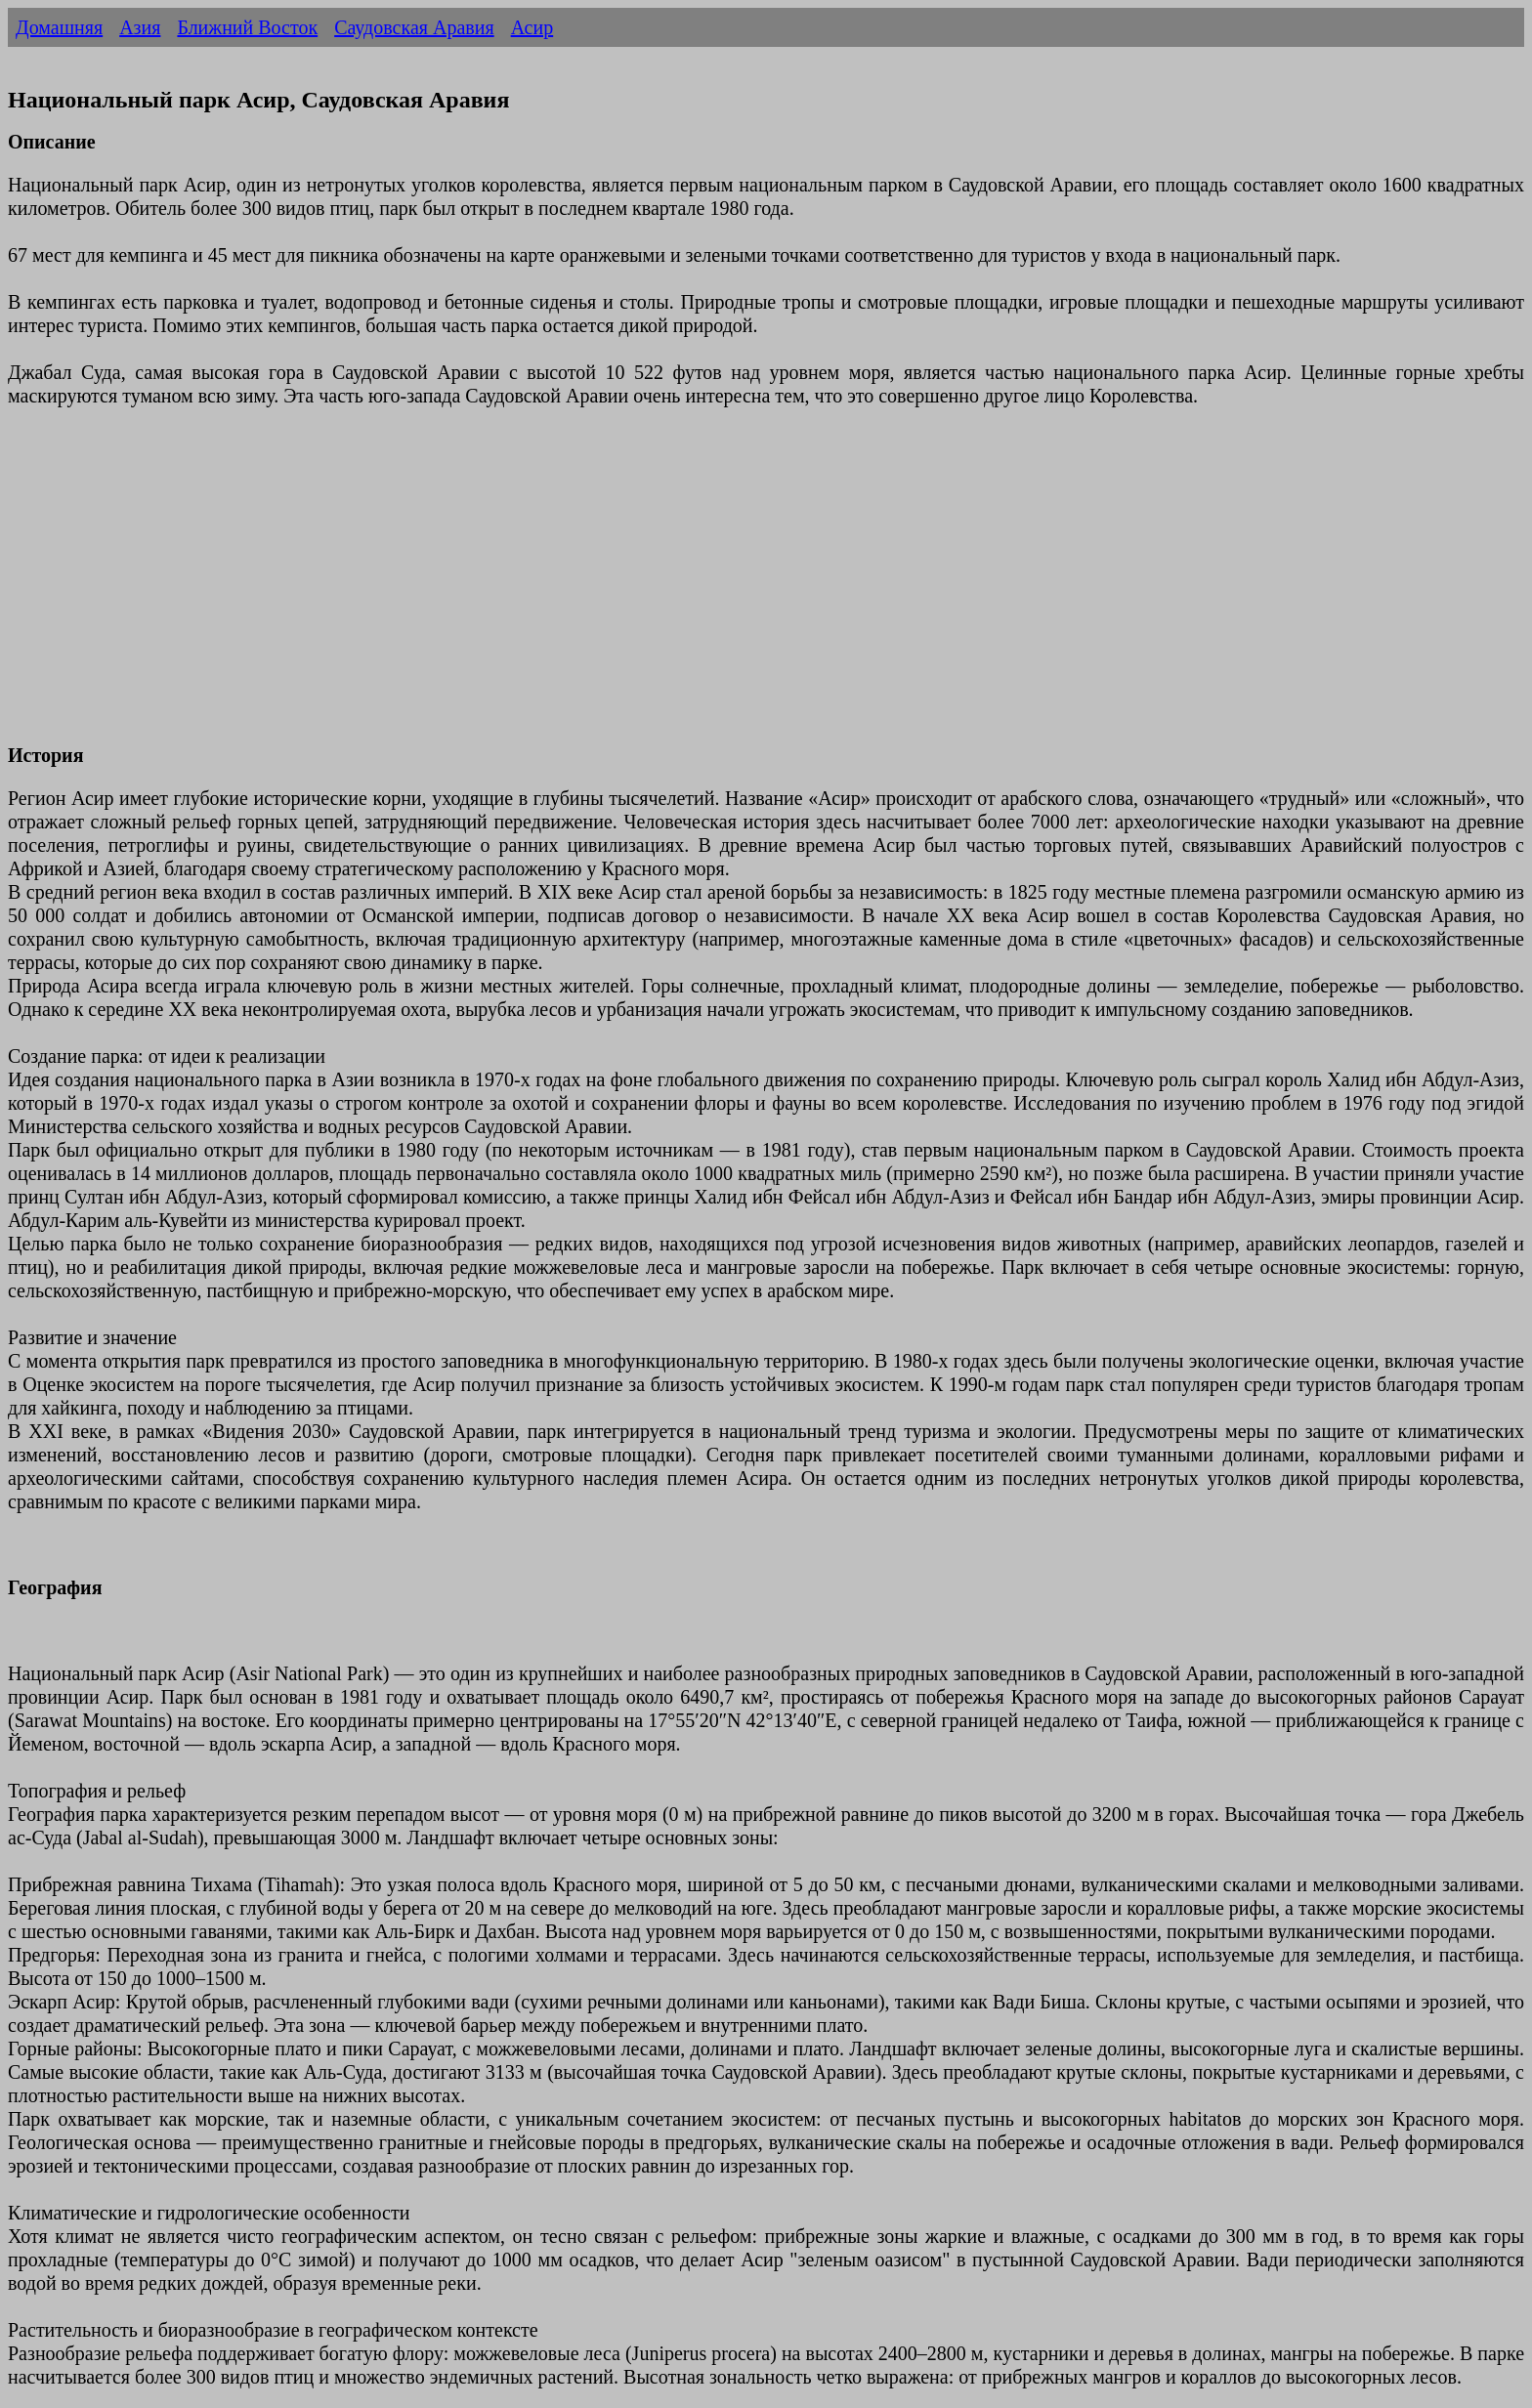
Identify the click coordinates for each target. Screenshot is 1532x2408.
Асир (532, 27)
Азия (139, 27)
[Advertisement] (594, 587)
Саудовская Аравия (413, 27)
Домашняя (59, 27)
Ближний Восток (247, 27)
